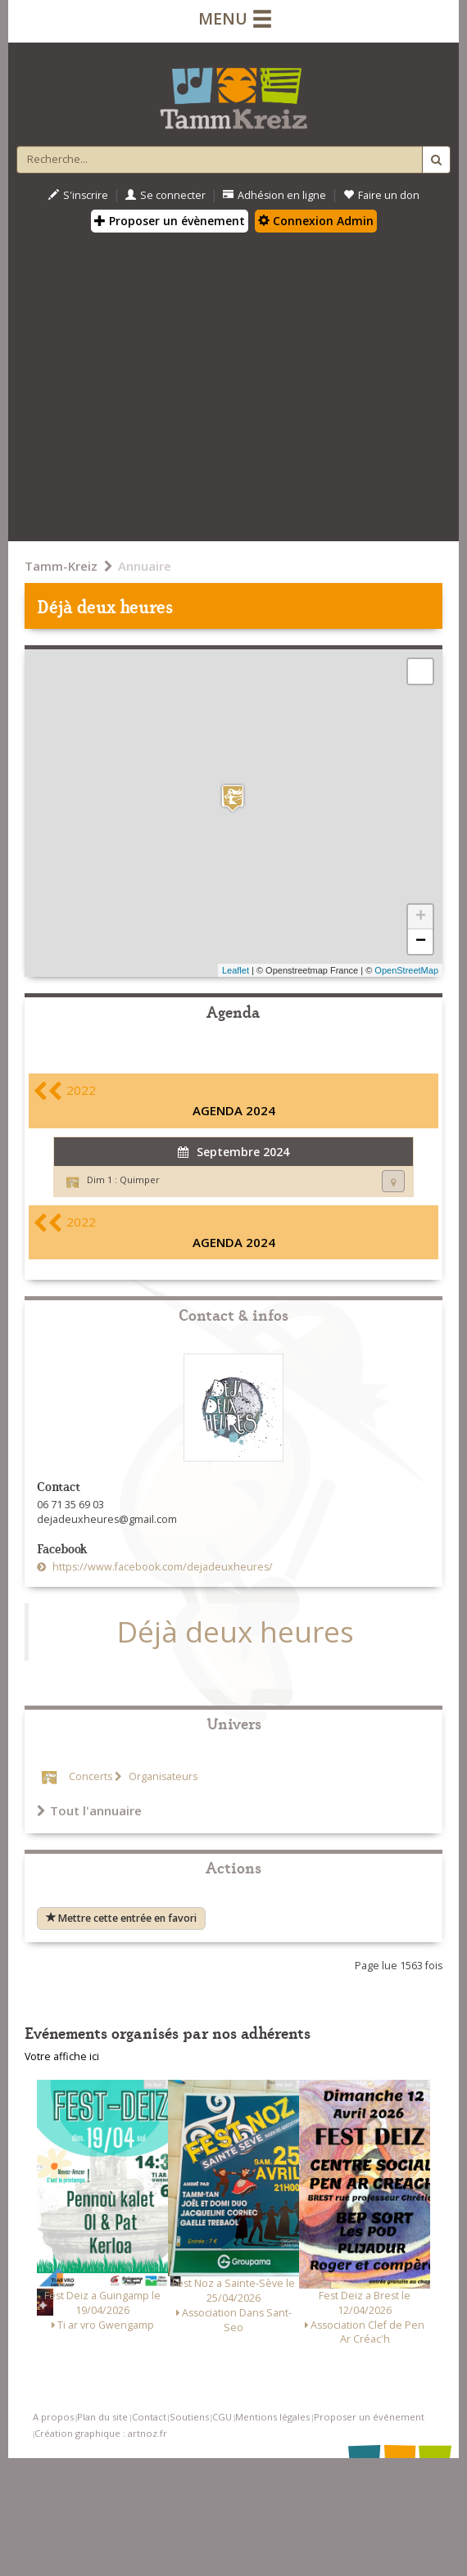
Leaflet (235, 970)
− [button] (420, 941)
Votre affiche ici (62, 2056)
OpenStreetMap (406, 970)
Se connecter (165, 195)
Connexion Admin (316, 220)
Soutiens (189, 2417)
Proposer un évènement (169, 220)
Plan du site (102, 2417)
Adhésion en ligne (274, 195)
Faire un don (381, 195)
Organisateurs (161, 1776)
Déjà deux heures (235, 1631)
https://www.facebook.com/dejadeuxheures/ (161, 1567)
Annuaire (144, 566)
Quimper (140, 1179)
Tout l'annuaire (89, 1810)
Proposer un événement (369, 2417)
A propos (53, 2417)
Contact (149, 2417)
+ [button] (420, 917)
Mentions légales (272, 2417)
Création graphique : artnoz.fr (100, 2433)
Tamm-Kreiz (61, 566)
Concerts (90, 1776)
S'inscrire (78, 195)
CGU (222, 2417)
